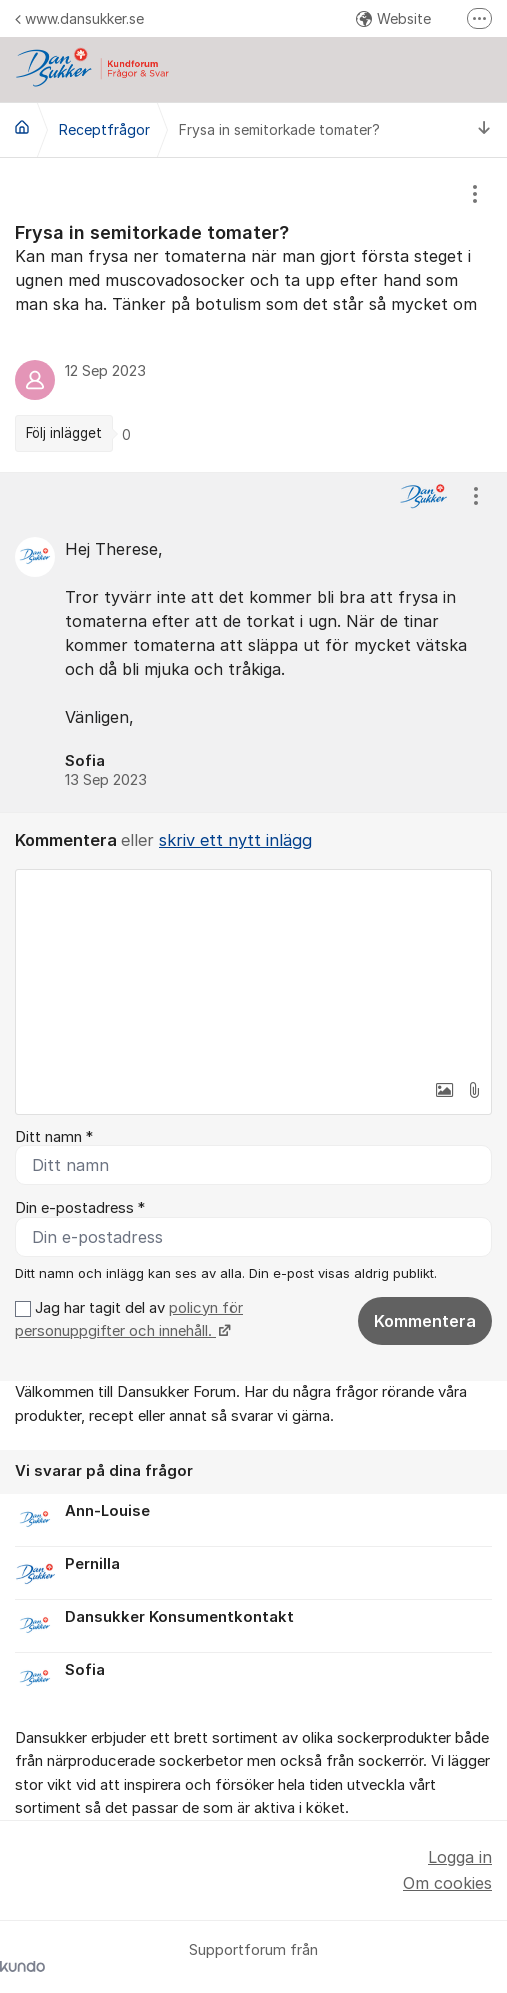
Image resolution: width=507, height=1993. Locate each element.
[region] (253, 315)
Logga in (460, 1857)
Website (393, 18)
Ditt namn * (54, 1137)
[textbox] (253, 970)
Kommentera (425, 1321)
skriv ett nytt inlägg (235, 840)
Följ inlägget (64, 433)
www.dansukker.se (79, 18)
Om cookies (447, 1883)
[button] (444, 1090)
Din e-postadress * (80, 1208)
